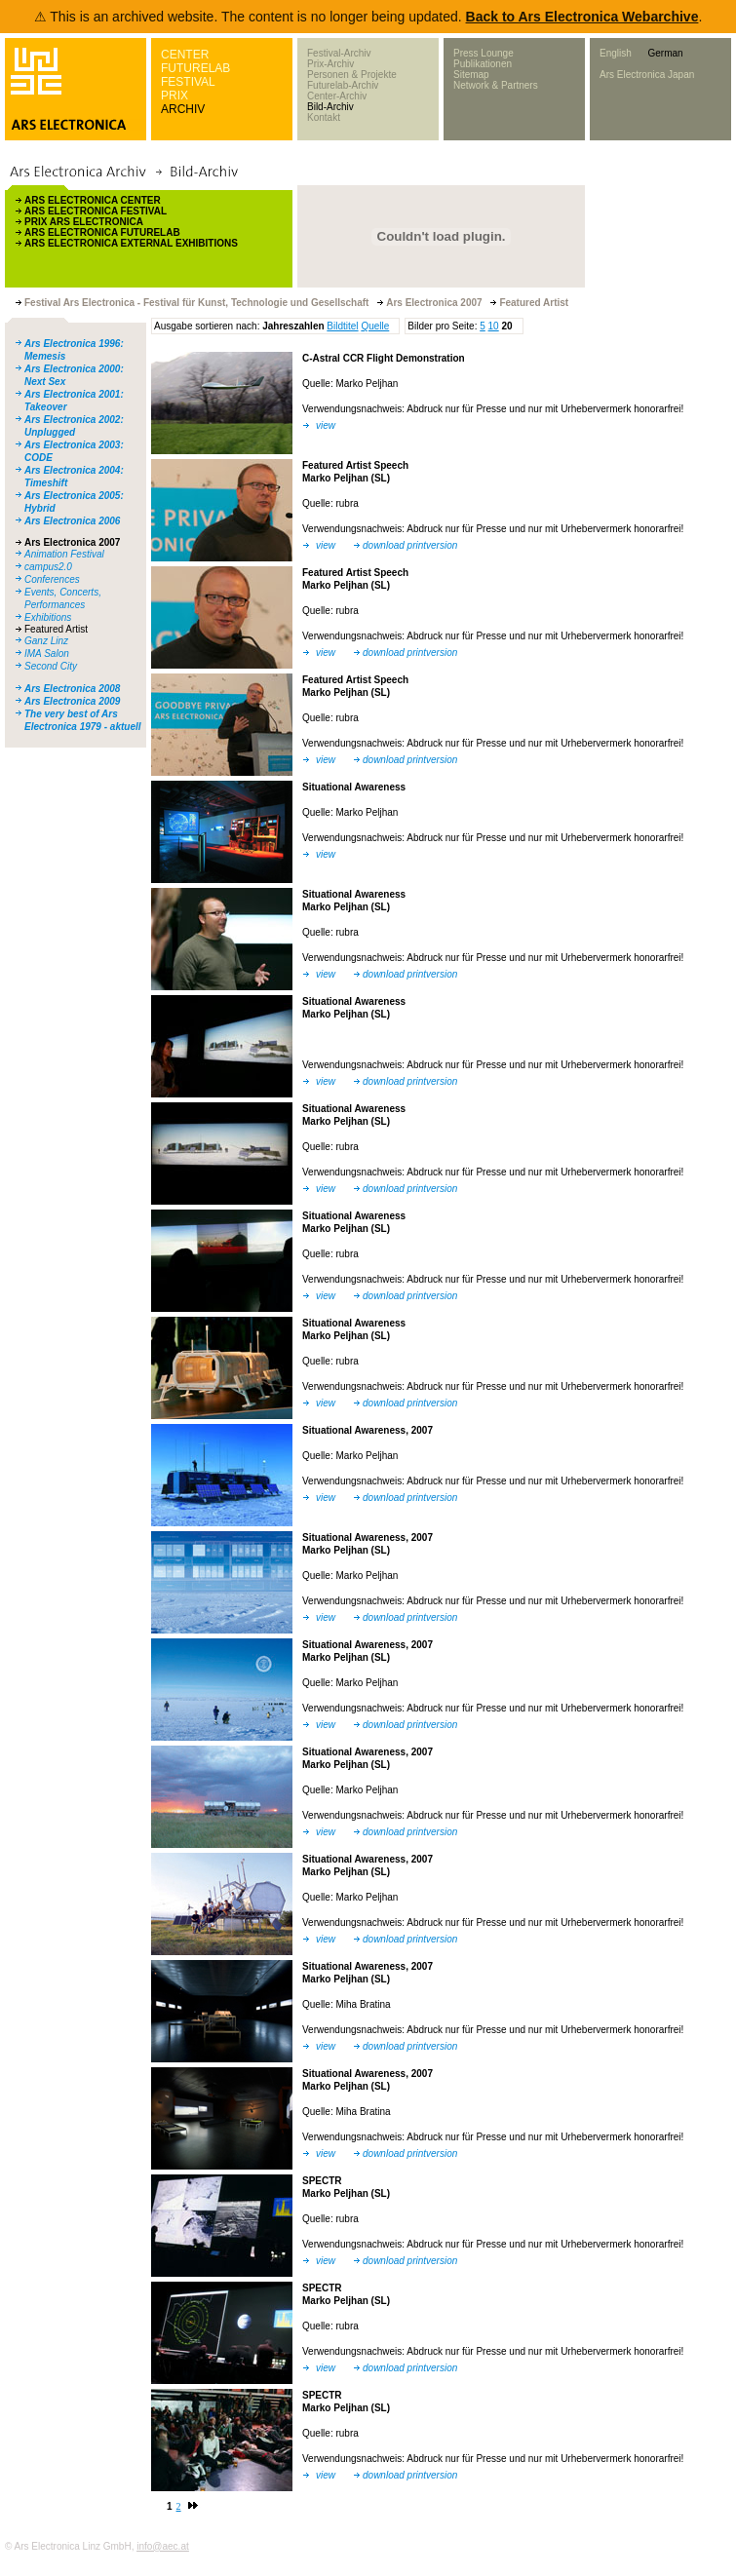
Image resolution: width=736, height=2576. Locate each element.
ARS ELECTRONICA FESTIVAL (95, 211)
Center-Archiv (337, 96)
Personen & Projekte (352, 74)
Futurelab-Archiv (342, 85)
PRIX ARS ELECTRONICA (83, 221)
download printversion (410, 545)
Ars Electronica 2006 (72, 521)
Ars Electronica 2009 (72, 701)
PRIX (174, 95)
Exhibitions (47, 617)
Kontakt (323, 117)
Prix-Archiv (330, 63)
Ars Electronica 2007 (72, 542)
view (325, 425)
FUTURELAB (195, 68)
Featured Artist (56, 629)
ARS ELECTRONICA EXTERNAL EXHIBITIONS (131, 243)
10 (493, 326)
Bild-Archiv (330, 106)
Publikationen (482, 63)
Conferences (52, 579)
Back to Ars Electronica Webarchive (582, 16)
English (616, 53)
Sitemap (471, 74)
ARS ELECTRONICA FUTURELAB (102, 232)
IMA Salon (46, 653)
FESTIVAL (188, 82)
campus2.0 (48, 566)
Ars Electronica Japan (647, 74)
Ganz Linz (46, 640)
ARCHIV (183, 109)
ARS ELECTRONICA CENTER (92, 200)
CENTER (185, 54)
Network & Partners (495, 85)
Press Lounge (483, 53)
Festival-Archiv (339, 53)
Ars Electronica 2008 (72, 688)
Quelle (375, 326)
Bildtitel (342, 326)
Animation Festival (64, 554)
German (664, 53)
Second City (50, 666)
